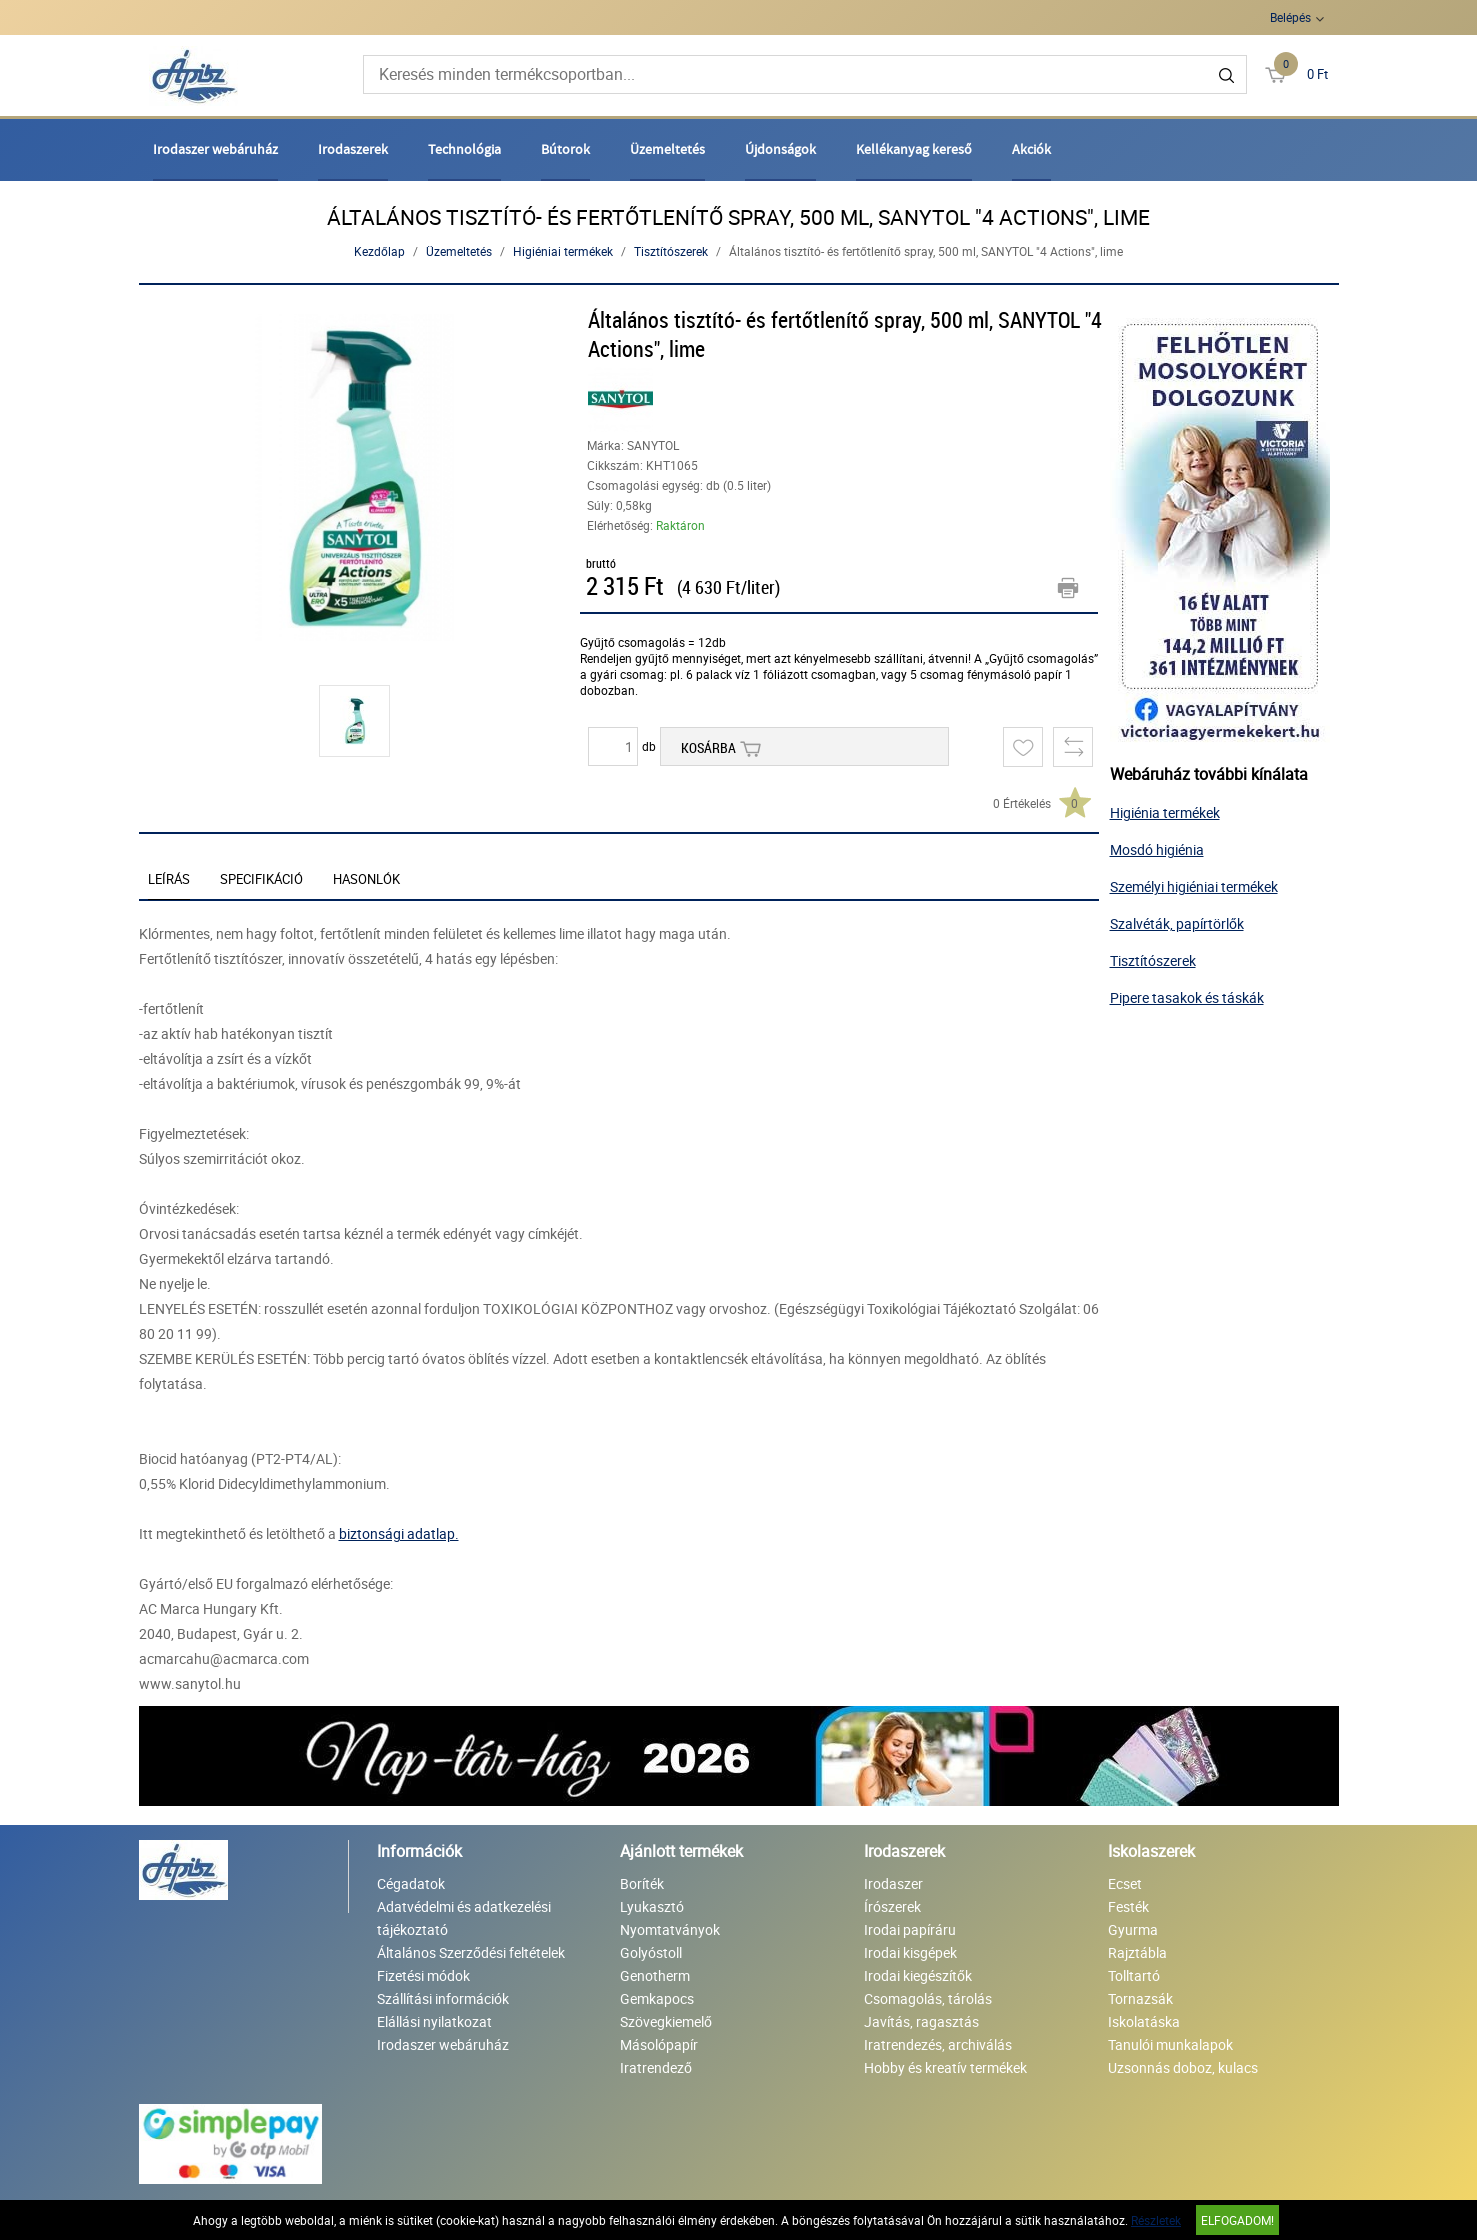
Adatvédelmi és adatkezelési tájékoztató (464, 1918)
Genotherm (655, 1975)
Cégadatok (411, 1883)
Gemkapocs (657, 1998)
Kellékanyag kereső (914, 149)
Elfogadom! (1237, 2220)
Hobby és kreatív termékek (945, 2067)
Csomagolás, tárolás (928, 1998)
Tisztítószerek (671, 251)
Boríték (642, 1883)
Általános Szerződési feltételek (471, 1952)
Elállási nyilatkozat (434, 2021)
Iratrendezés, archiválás (938, 2044)
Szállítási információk (443, 1998)
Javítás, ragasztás (921, 2021)
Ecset (1125, 1883)
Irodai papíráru (910, 1929)
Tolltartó (1134, 1975)
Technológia (464, 149)
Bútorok (565, 149)
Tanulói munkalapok (1170, 2044)
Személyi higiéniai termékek (1194, 886)
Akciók (1031, 149)
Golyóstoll (651, 1952)
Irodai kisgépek (910, 1952)
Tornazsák (1140, 1998)
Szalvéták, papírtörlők (1177, 923)
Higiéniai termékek (563, 251)
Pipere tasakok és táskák (1187, 997)
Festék (1128, 1906)
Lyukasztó (652, 1906)
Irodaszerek (353, 149)
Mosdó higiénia (1157, 849)
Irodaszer (893, 1883)
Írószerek (892, 1906)
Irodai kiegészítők (918, 1975)
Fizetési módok (423, 1975)
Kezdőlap (379, 251)
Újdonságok (780, 149)
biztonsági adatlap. (399, 1533)
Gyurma (1133, 1929)
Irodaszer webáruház (215, 149)
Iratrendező (656, 2067)
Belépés (1290, 17)
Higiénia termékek (1165, 812)
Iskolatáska (1144, 2021)
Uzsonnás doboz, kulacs (1183, 2067)
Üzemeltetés (667, 149)
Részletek (1156, 2220)
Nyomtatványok (670, 1929)
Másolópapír (659, 2044)
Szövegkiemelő (666, 2021)
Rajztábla (1137, 1952)
